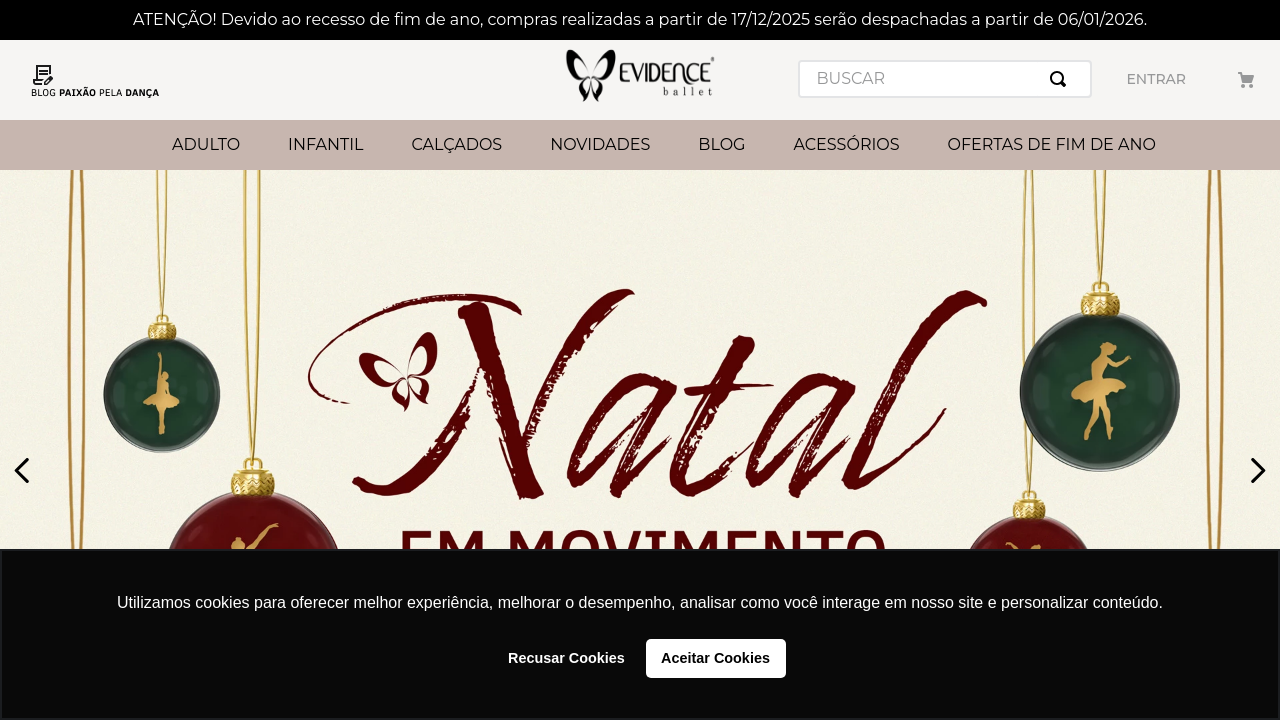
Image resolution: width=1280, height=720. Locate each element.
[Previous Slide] (22, 470)
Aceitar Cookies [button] (715, 658)
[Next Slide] (1257, 470)
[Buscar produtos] (1062, 79)
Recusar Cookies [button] (566, 658)
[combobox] (945, 79)
